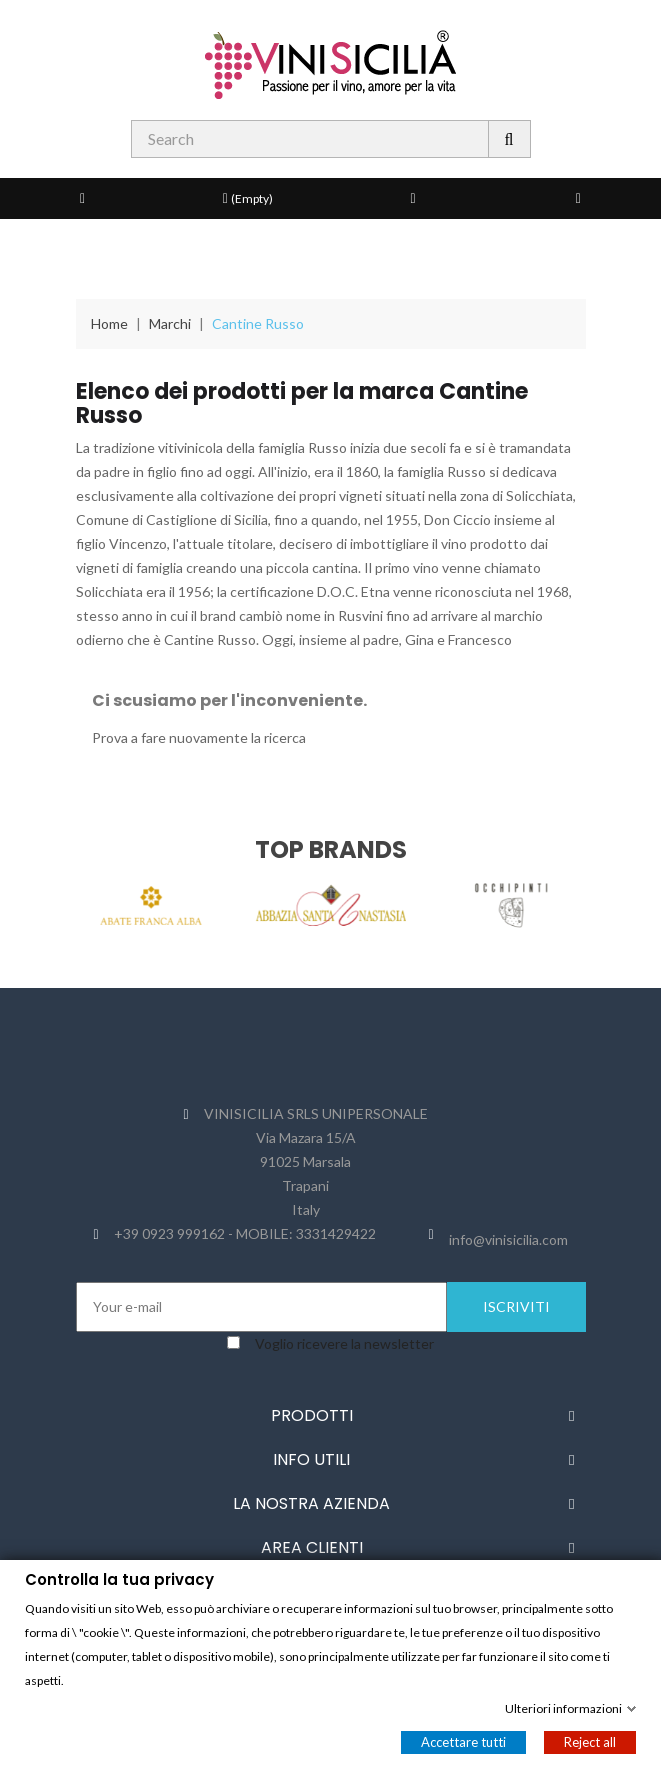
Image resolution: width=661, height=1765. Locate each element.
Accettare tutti (463, 1741)
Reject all (590, 1741)
